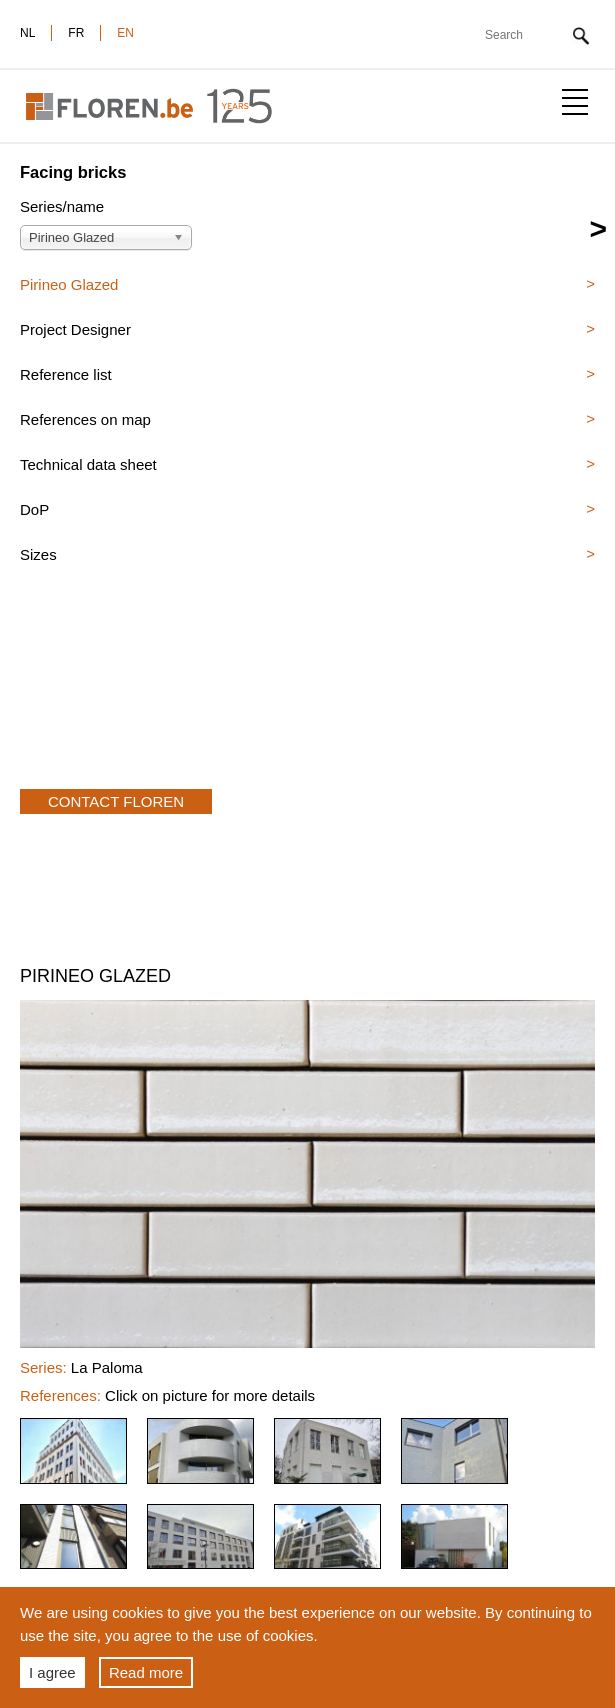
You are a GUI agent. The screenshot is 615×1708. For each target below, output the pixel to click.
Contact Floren (116, 801)
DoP (34, 509)
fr (76, 33)
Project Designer (75, 329)
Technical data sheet (88, 464)
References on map (85, 419)
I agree (52, 1672)
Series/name (62, 207)
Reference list (66, 374)
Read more (146, 1672)
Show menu (575, 102)
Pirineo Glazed (69, 284)
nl (27, 33)
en (125, 33)
